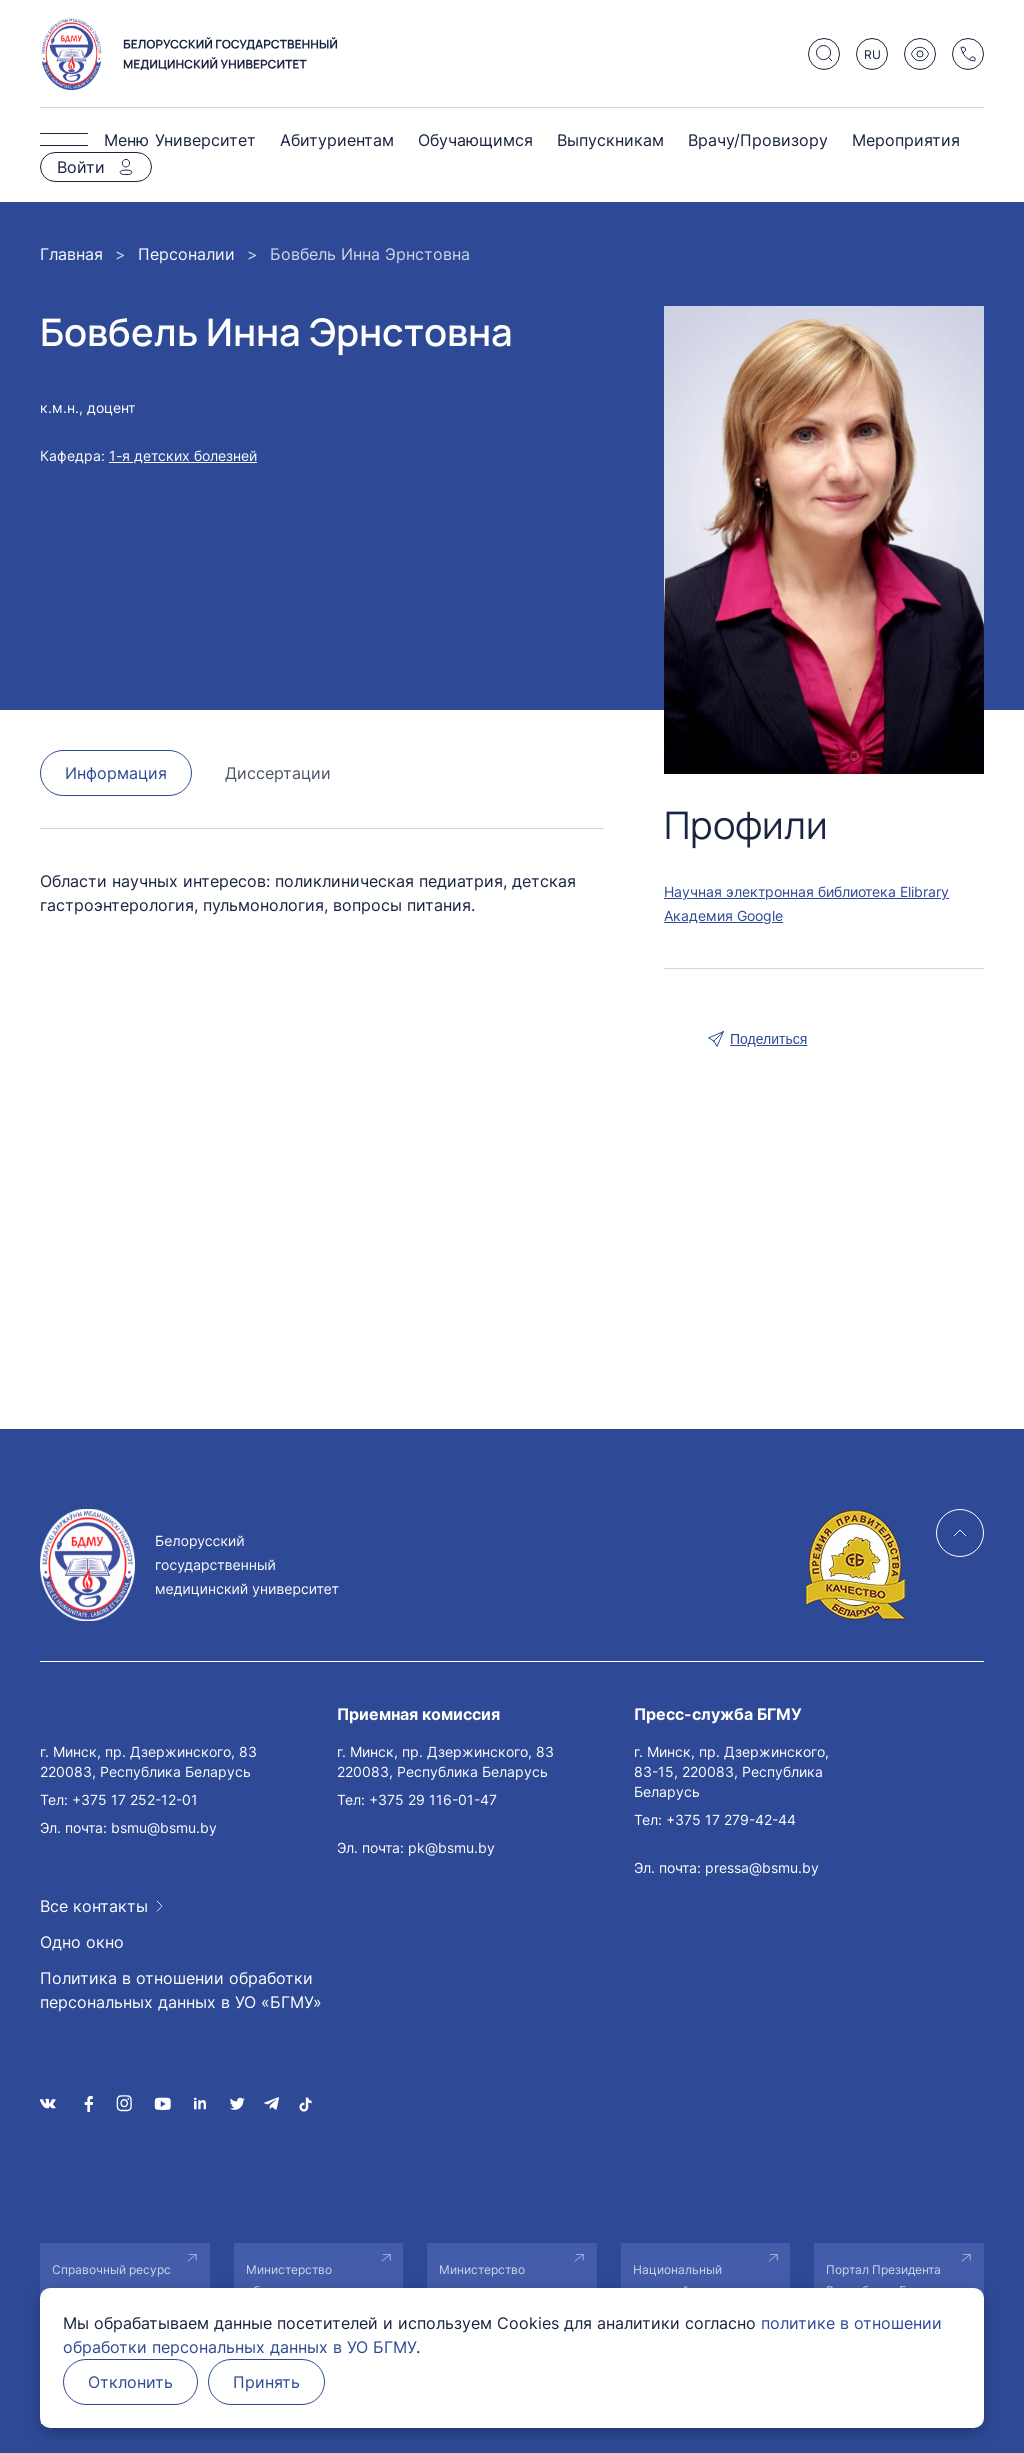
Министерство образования (289, 2280)
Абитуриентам (337, 140)
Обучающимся (475, 140)
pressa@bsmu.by (762, 1867)
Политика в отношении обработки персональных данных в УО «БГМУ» (181, 1990)
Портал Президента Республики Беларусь (891, 2280)
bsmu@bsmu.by (164, 1827)
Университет (205, 140)
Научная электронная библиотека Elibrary (806, 891)
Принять (266, 2382)
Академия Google (723, 915)
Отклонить (130, 2382)
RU (872, 54)
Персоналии (186, 254)
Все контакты (94, 1906)
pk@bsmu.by (451, 1847)
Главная (71, 254)
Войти (81, 167)
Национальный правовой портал (683, 2280)
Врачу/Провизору (758, 140)
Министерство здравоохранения (490, 2280)
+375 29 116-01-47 (433, 1799)
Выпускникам (610, 140)
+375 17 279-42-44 (731, 1819)
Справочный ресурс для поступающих (111, 2280)
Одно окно (82, 1942)
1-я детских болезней (183, 455)
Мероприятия (906, 140)
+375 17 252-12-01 (135, 1799)
